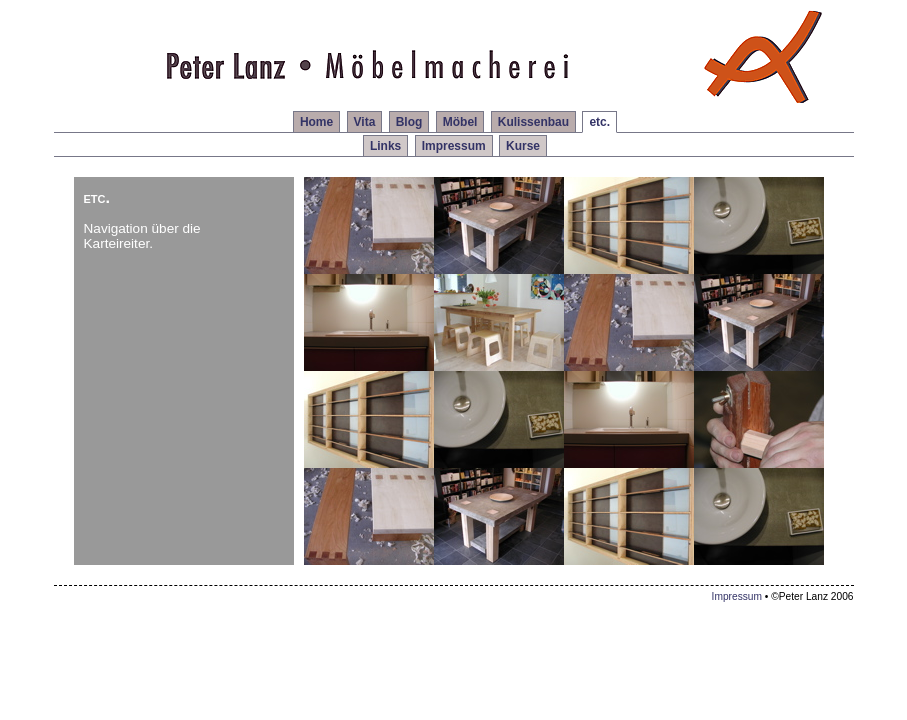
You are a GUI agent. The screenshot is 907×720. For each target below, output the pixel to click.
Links (385, 146)
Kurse (523, 146)
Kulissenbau (533, 122)
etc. (599, 122)
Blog (409, 122)
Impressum (454, 146)
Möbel (460, 122)
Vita (365, 122)
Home (316, 122)
